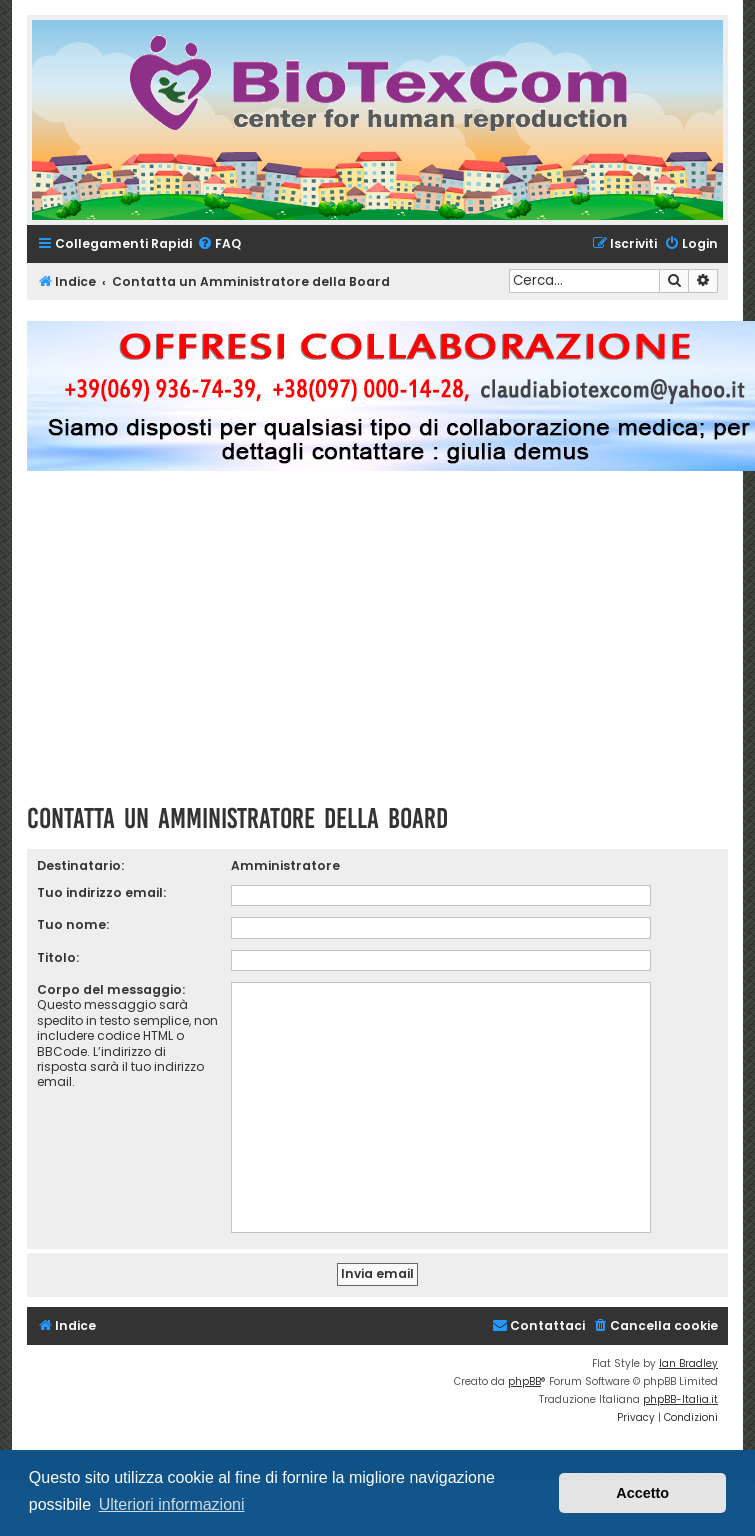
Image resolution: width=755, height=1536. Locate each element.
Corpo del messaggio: (111, 989)
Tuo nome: (73, 924)
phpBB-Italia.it (680, 1399)
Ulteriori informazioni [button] (172, 1504)
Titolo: (58, 957)
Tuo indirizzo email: (101, 892)
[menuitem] (219, 244)
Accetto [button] (642, 1493)
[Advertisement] (377, 646)
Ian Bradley (688, 1363)
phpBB (524, 1381)
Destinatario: (80, 865)
